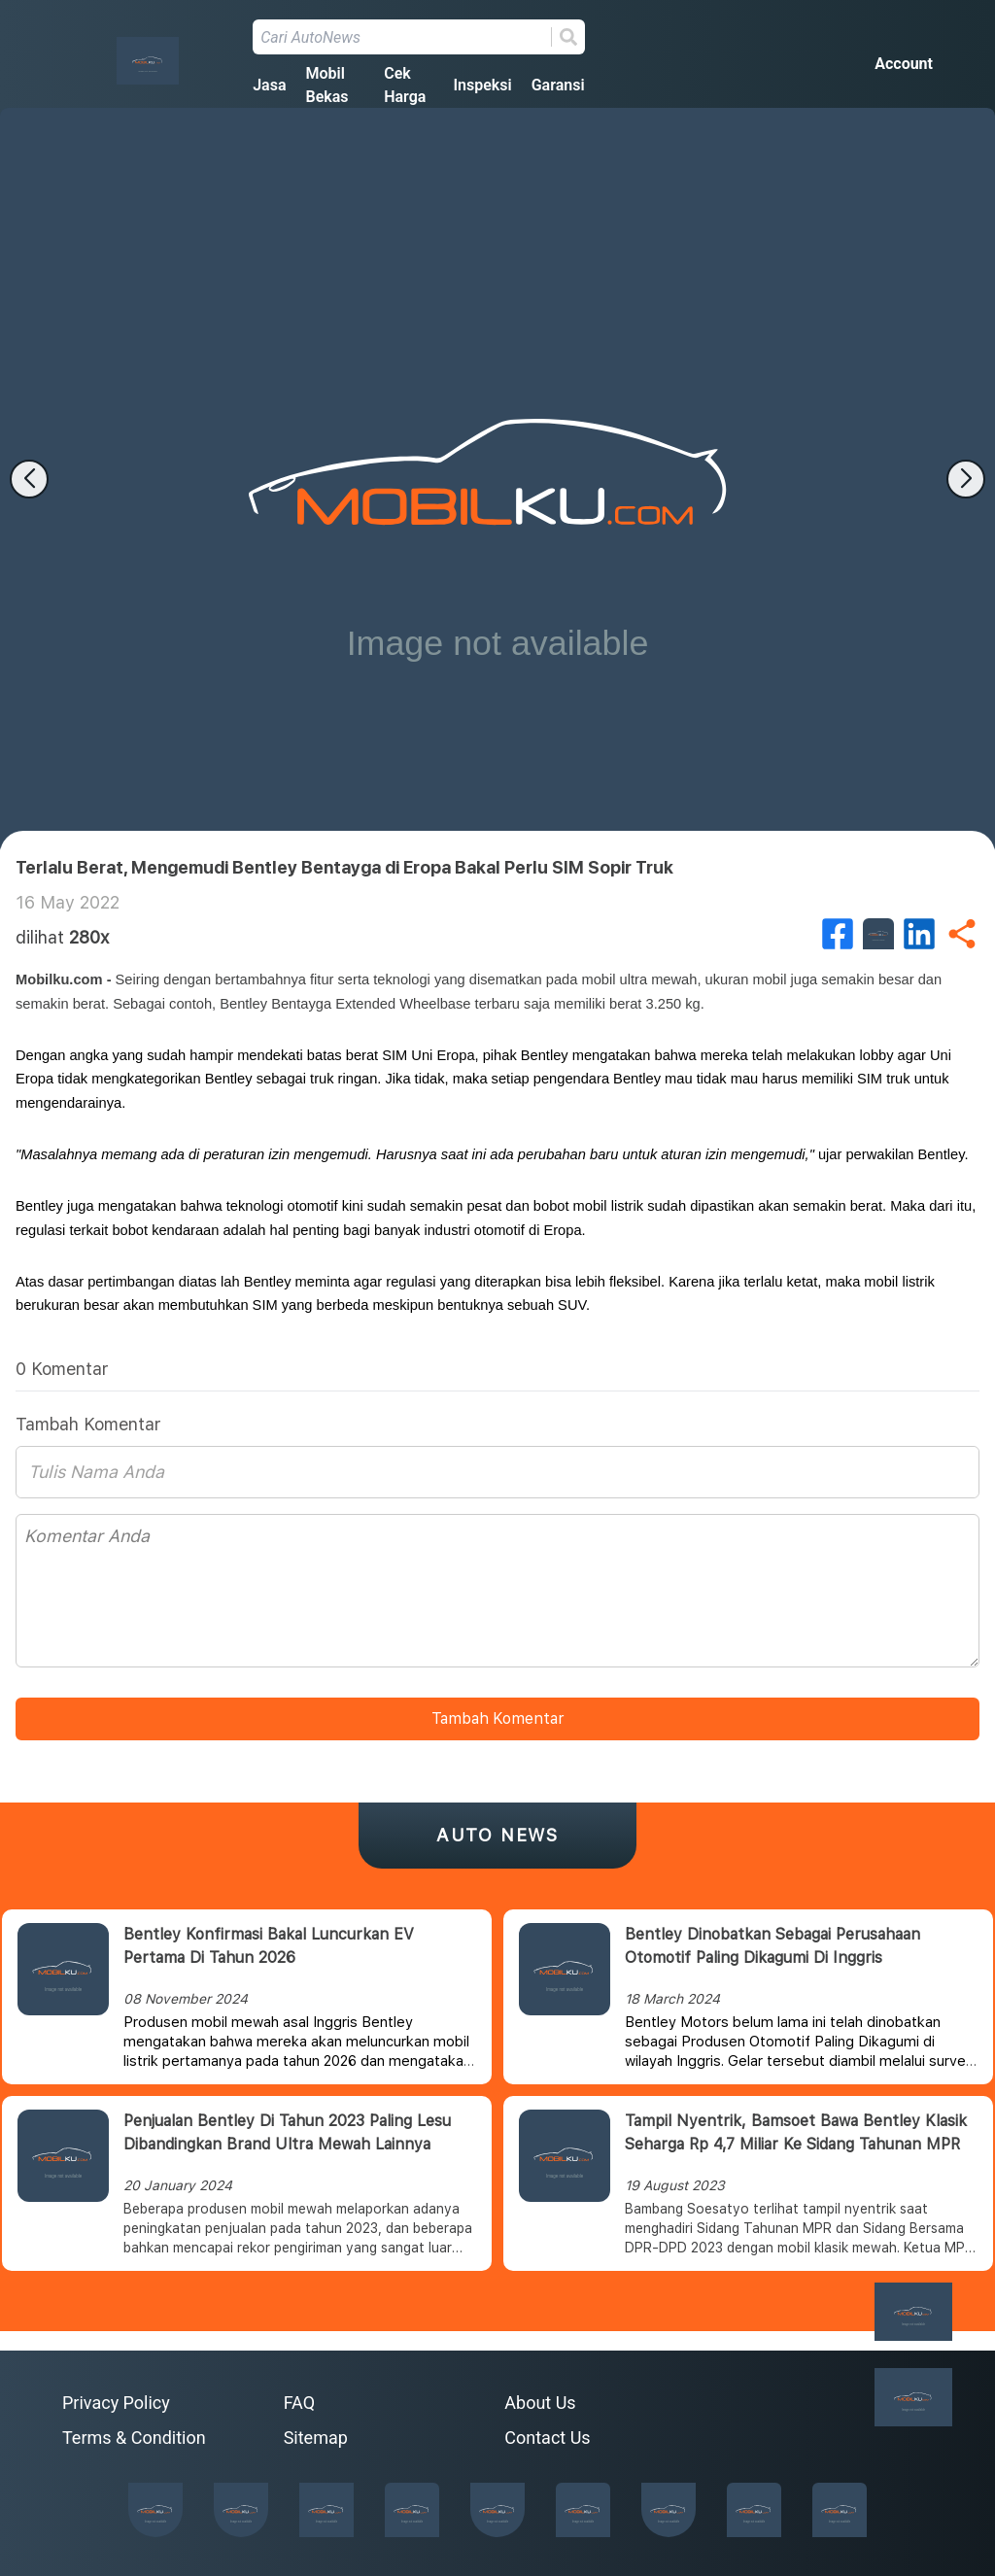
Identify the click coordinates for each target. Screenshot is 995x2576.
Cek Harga (405, 85)
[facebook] (837, 933)
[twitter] (878, 933)
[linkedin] (919, 933)
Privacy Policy (116, 2402)
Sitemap (316, 2437)
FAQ (299, 2402)
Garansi (558, 85)
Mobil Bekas (326, 85)
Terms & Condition (134, 2437)
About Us (539, 2402)
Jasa (269, 85)
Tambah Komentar (497, 1718)
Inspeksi (482, 85)
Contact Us (547, 2437)
